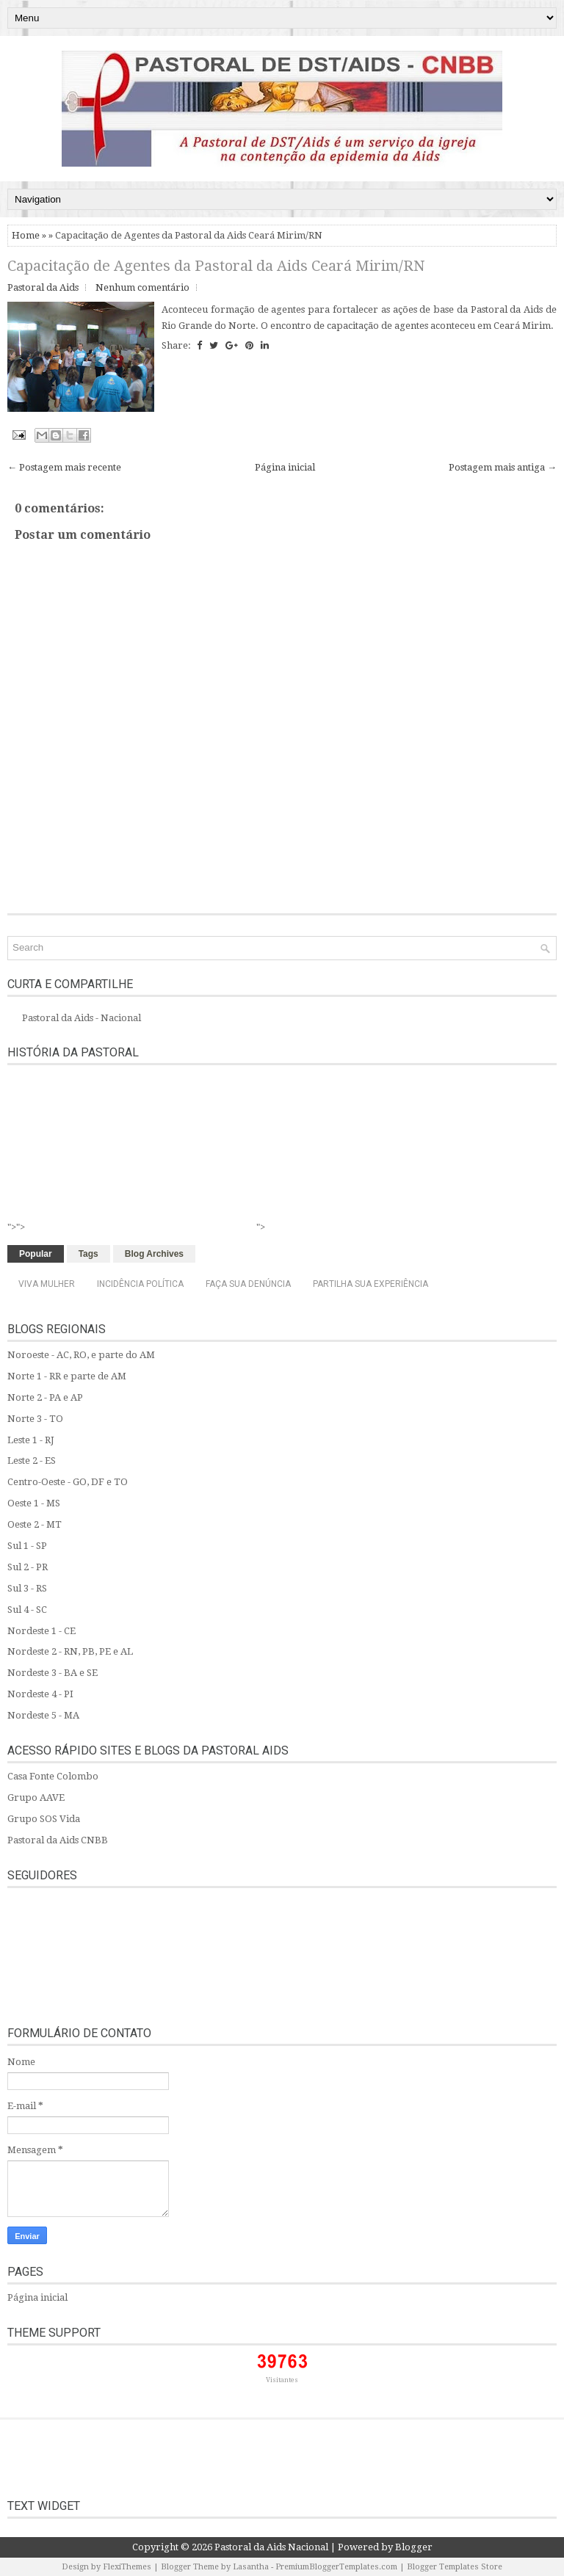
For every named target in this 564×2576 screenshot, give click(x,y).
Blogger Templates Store (454, 2567)
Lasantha (251, 2567)
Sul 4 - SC (27, 1609)
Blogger (414, 2547)
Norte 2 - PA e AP (45, 1397)
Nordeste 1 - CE (41, 1630)
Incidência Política (140, 1284)
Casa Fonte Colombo (52, 1776)
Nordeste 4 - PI (40, 1693)
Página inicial (285, 467)
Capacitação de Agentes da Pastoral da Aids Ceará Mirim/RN (215, 266)
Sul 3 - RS (27, 1588)
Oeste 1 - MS (33, 1503)
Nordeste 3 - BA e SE (52, 1672)
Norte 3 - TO (35, 1418)
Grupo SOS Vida (43, 1818)
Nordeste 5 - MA (43, 1715)
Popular (35, 1254)
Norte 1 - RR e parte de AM (66, 1376)
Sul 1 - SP (27, 1545)
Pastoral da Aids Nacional (271, 2547)
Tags (88, 1254)
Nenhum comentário (142, 287)
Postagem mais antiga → (503, 467)
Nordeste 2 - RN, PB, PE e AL (70, 1651)
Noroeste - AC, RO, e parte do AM (81, 1354)
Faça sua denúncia (248, 1284)
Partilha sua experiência (370, 1284)
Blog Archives (154, 1254)
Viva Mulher (46, 1284)
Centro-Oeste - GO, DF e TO (67, 1481)
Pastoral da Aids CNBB (57, 1840)
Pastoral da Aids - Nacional (81, 1017)
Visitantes (282, 2380)
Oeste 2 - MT (34, 1524)
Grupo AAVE (36, 1797)
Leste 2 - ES (31, 1460)
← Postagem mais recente (64, 467)
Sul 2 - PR (27, 1566)
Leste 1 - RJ (30, 1439)
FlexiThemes (127, 2567)
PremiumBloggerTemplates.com (336, 2567)
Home (26, 235)
